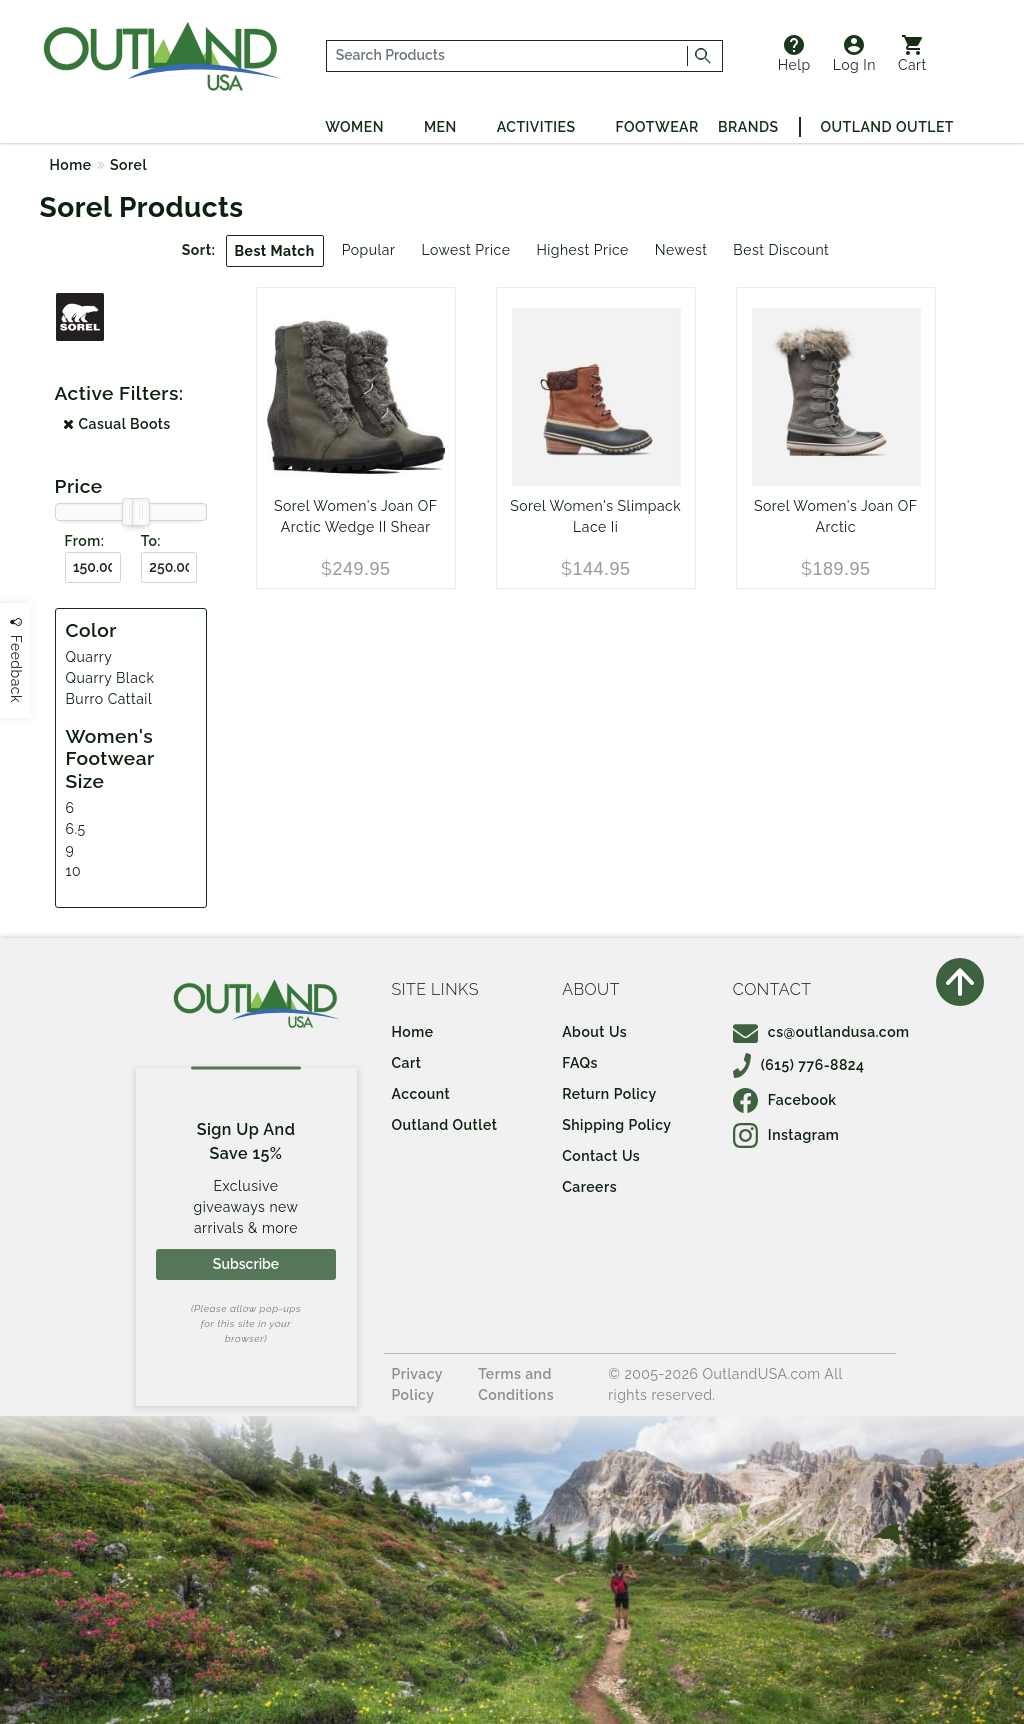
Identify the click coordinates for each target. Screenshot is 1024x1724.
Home (71, 165)
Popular (369, 250)
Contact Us (601, 1156)
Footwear (657, 127)
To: (151, 541)
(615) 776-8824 (799, 1065)
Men (440, 127)
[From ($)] (93, 567)
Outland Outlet (887, 127)
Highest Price (582, 250)
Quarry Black (110, 678)
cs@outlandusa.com (821, 1032)
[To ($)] (169, 567)
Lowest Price (465, 250)
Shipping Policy (616, 1125)
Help (794, 54)
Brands (748, 127)
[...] (507, 56)
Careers (589, 1187)
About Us (594, 1032)
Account (421, 1094)
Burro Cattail (109, 699)
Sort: (199, 250)
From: (85, 541)
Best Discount (781, 250)
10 (74, 871)
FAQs (580, 1063)
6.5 (76, 829)
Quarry (89, 657)
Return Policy (609, 1094)
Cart (912, 54)
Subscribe (246, 1264)
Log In (854, 54)
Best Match (275, 251)
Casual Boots (117, 424)
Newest (681, 250)
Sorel (128, 165)
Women (354, 127)
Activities (536, 127)
